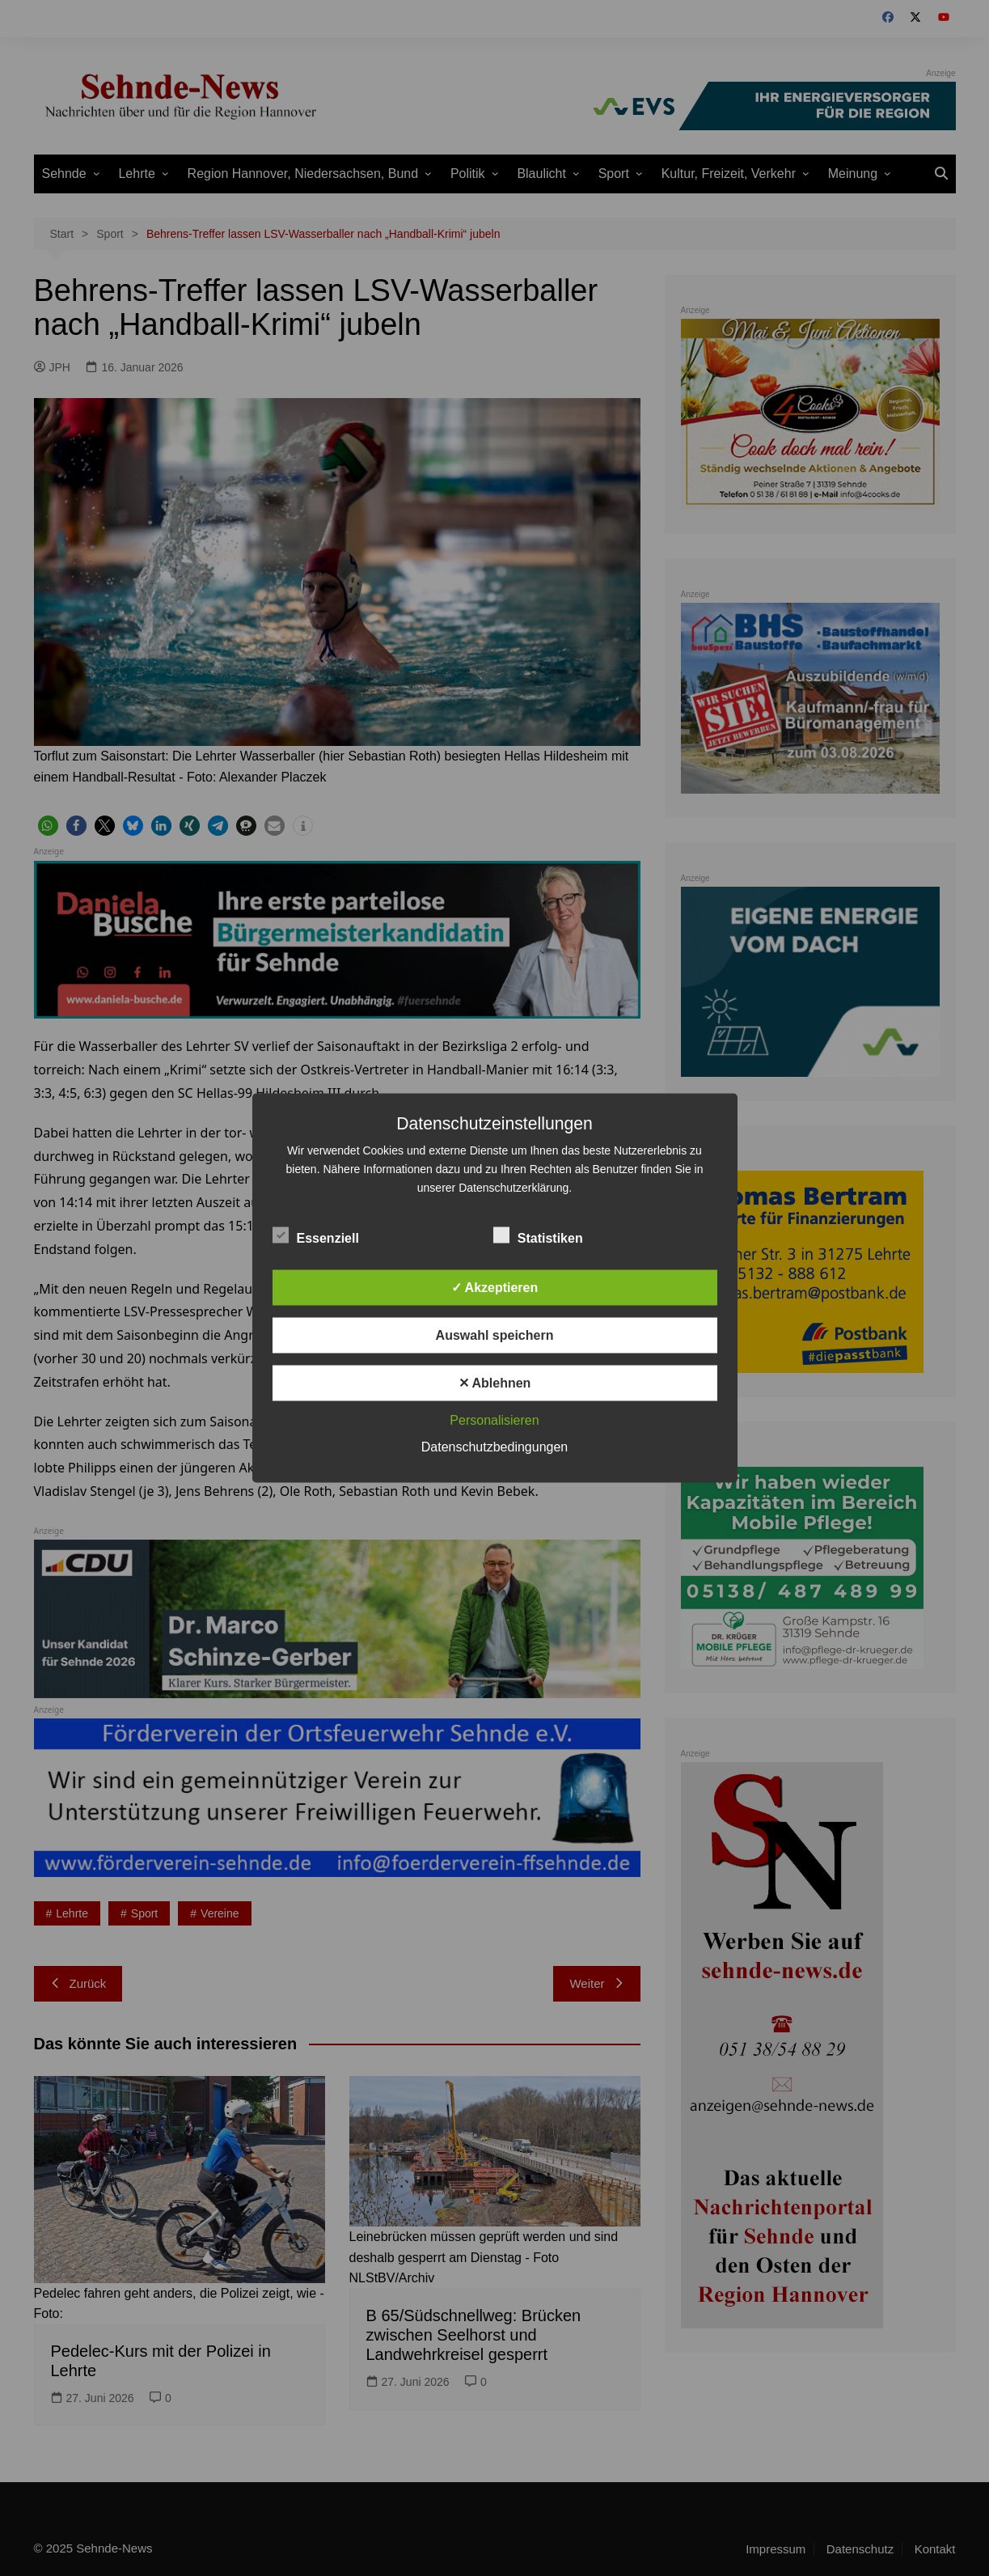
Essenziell (316, 1235)
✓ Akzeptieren (495, 1287)
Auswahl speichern (495, 1335)
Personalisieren (494, 1420)
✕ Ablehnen (495, 1383)
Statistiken (538, 1235)
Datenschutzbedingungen (494, 1447)
